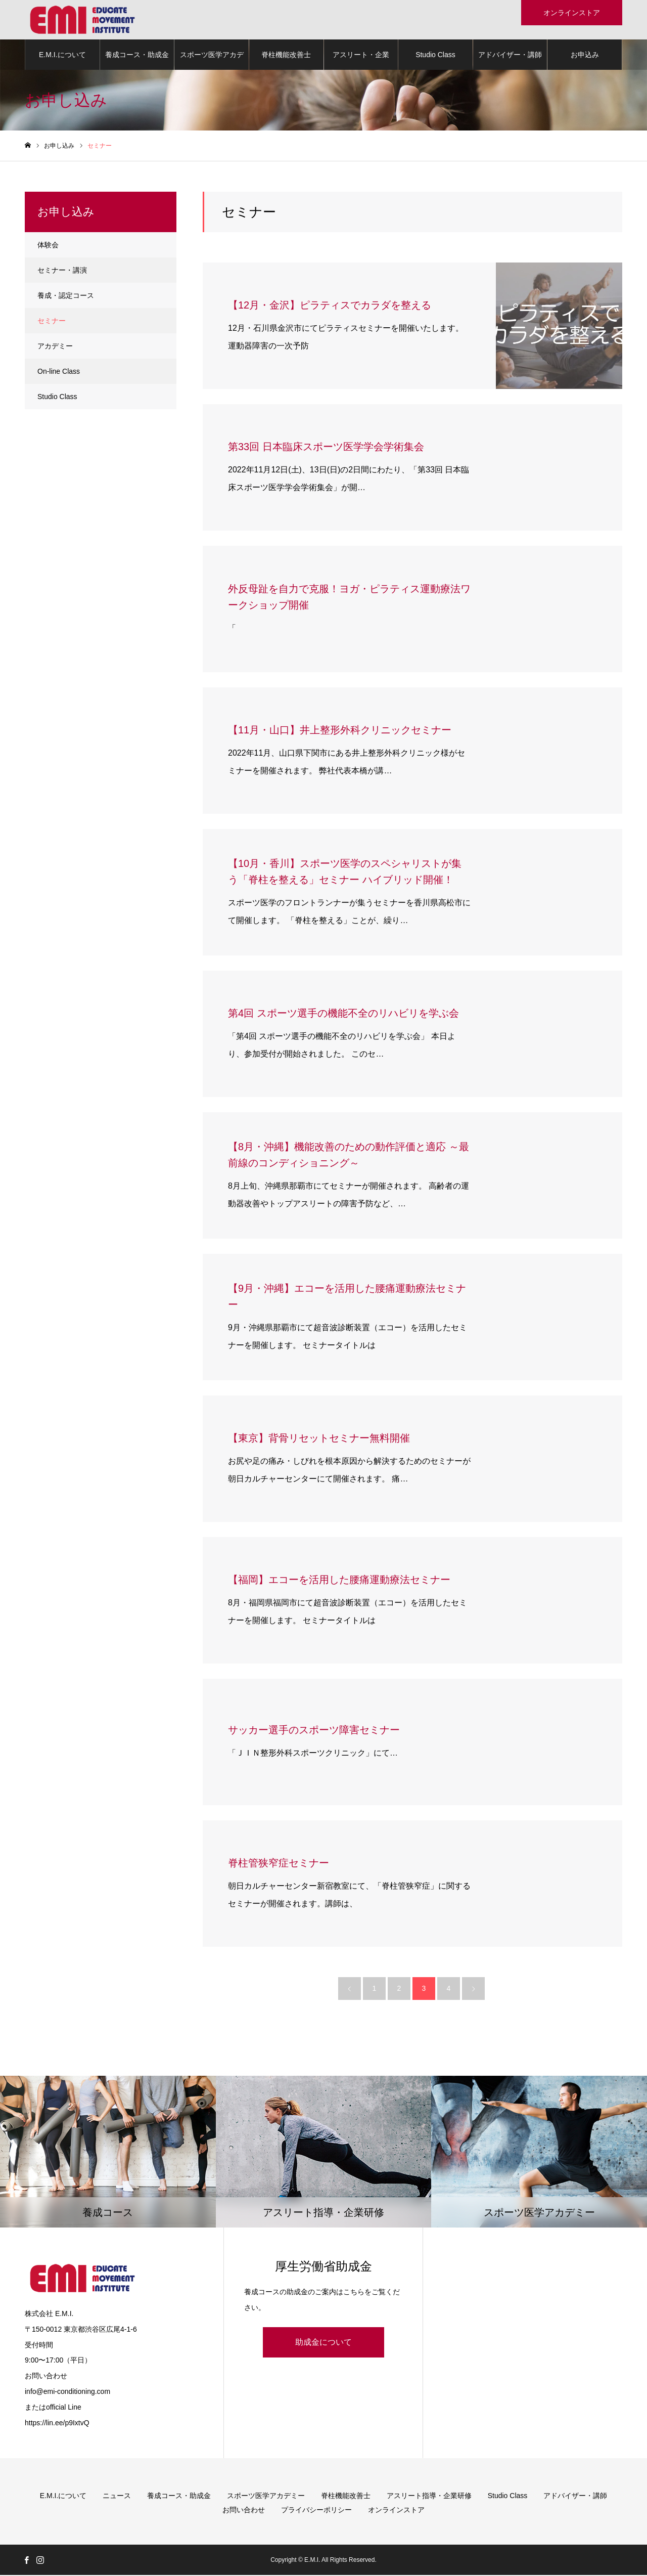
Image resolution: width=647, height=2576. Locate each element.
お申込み (585, 56)
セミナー (51, 322)
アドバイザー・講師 (510, 56)
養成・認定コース (65, 296)
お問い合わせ (243, 2511)
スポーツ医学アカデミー (212, 61)
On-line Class (58, 372)
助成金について (323, 2343)
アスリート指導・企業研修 (429, 2497)
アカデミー (55, 347)
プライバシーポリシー (316, 2511)
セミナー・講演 (62, 271)
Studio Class (435, 56)
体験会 (48, 246)
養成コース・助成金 (137, 56)
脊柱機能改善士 (286, 56)
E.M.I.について (62, 56)
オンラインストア (396, 2511)
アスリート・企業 (361, 56)
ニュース (117, 2497)
